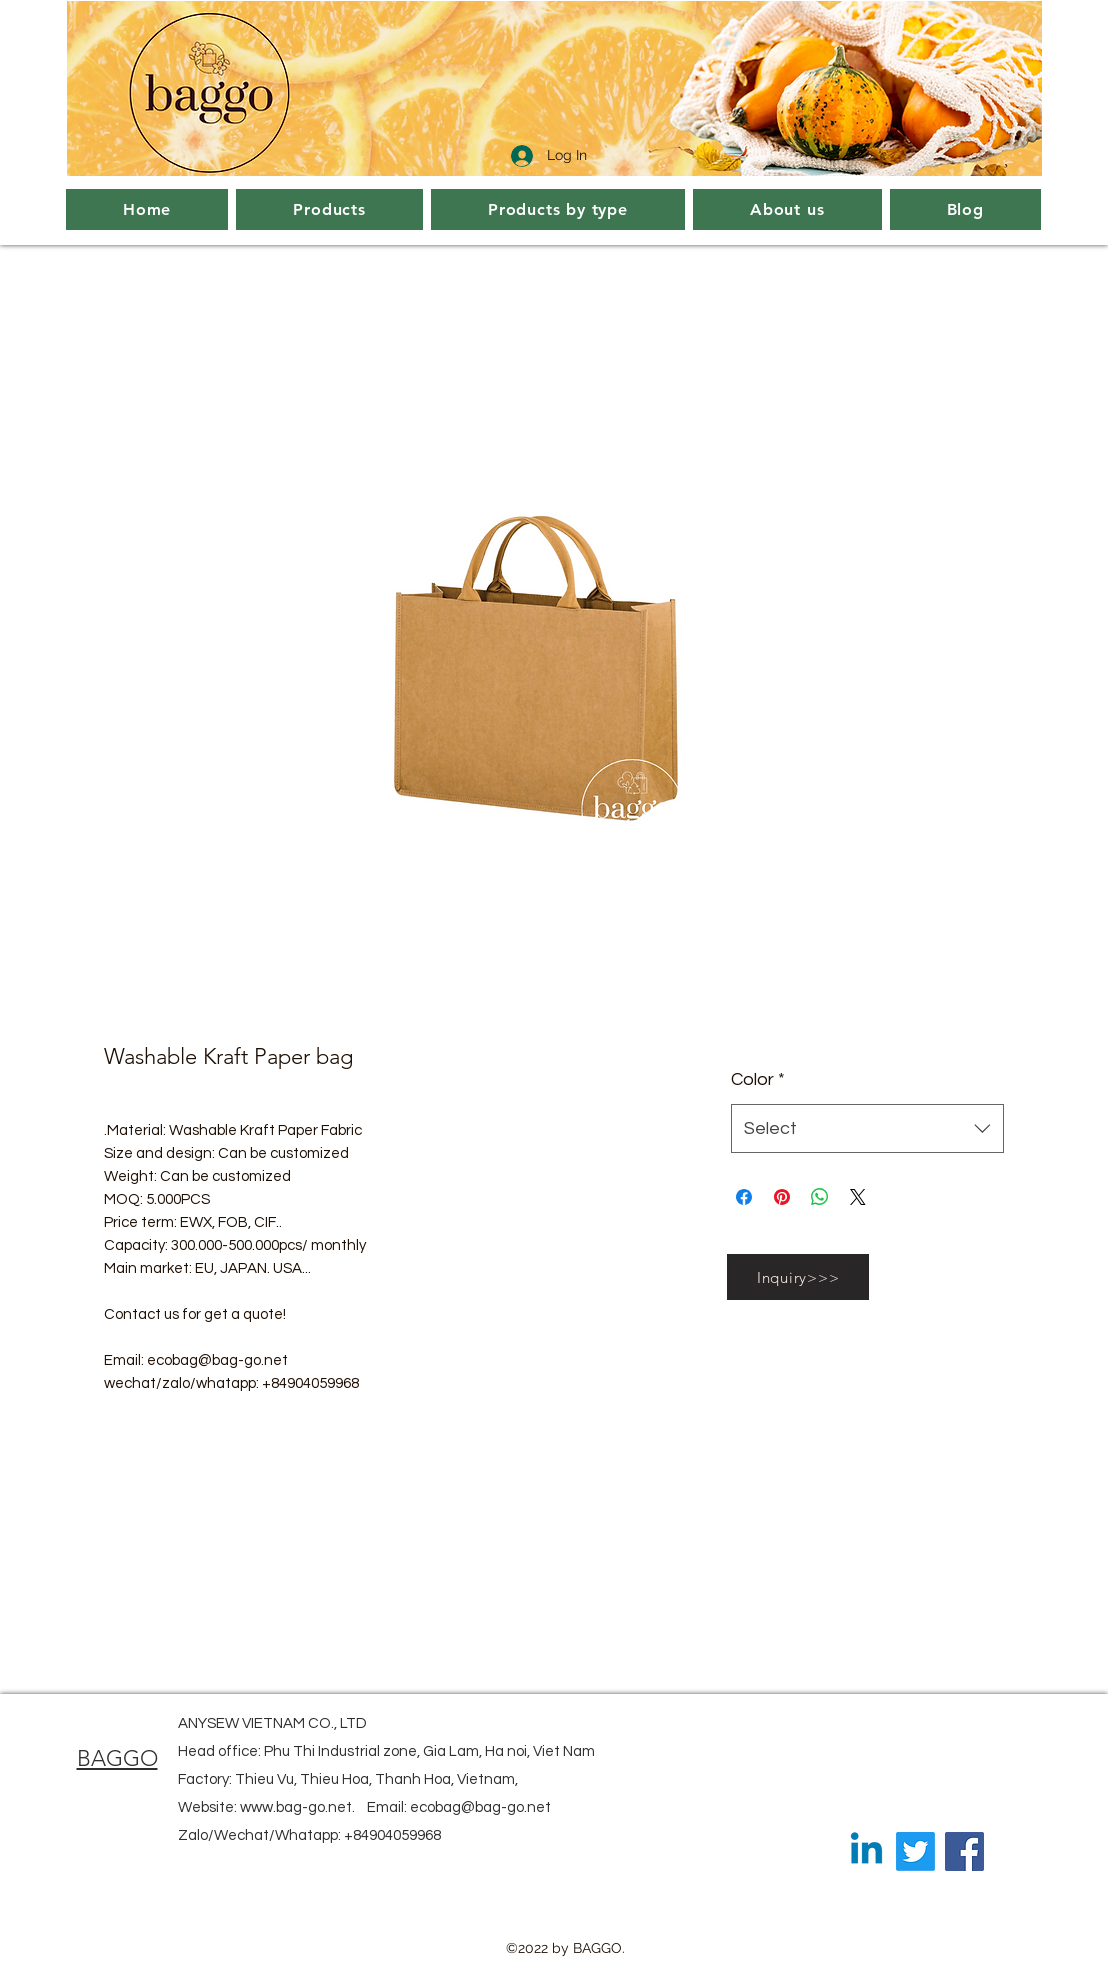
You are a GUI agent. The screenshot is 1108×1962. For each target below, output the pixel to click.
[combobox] (867, 1129)
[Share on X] (858, 1197)
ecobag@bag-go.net (480, 1807)
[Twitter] (915, 1851)
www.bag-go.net (296, 1807)
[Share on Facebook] (744, 1197)
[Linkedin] (866, 1851)
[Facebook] (964, 1851)
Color (758, 1079)
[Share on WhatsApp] (820, 1197)
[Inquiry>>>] (798, 1277)
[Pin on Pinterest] (782, 1197)
